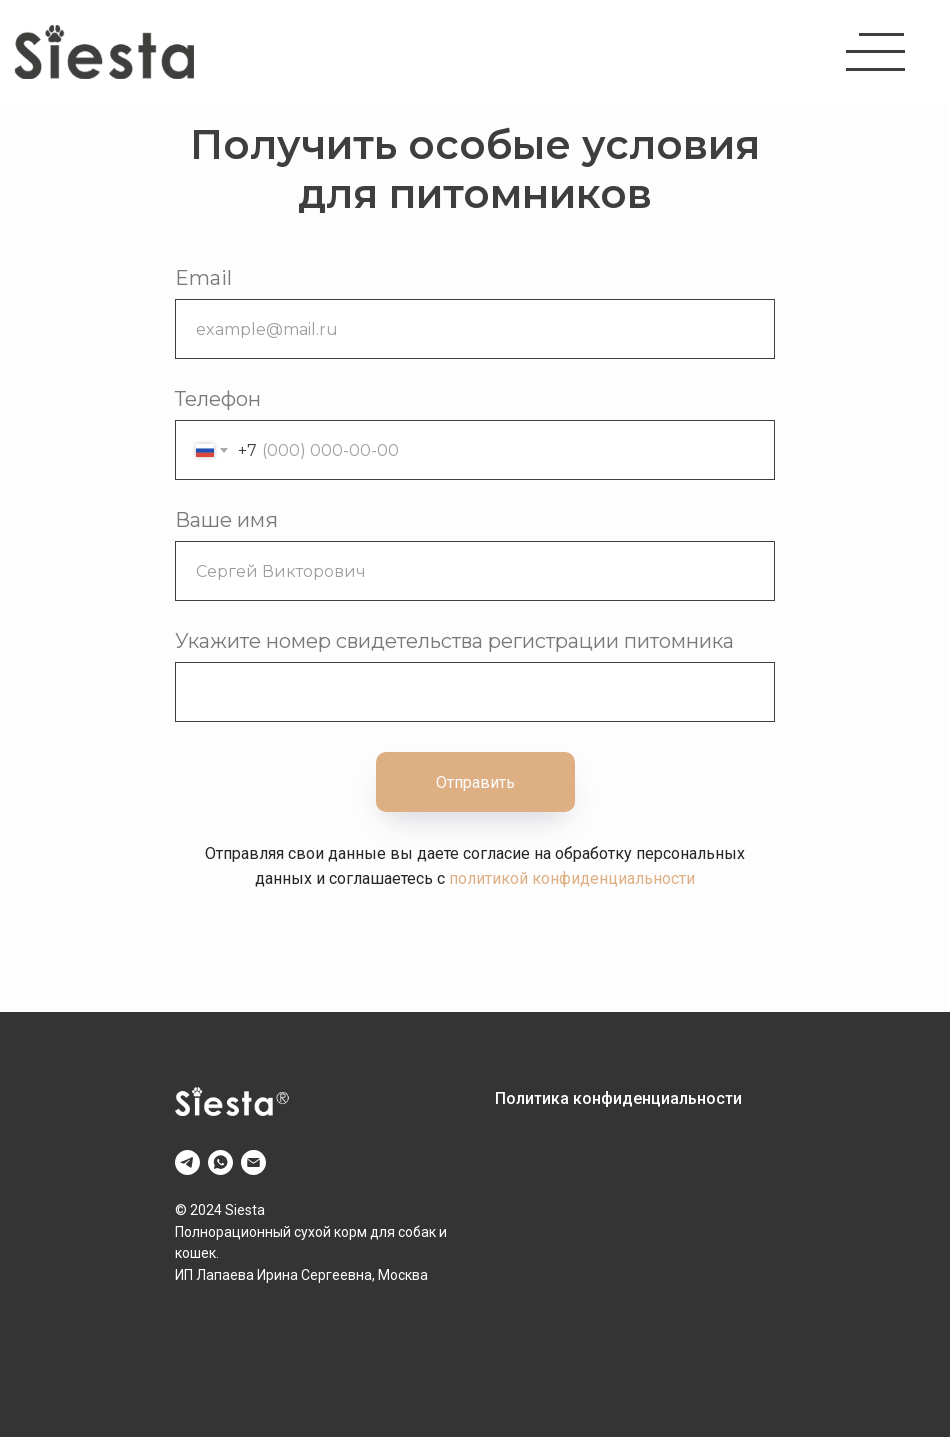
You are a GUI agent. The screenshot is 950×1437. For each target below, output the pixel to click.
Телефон (218, 399)
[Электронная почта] (253, 1162)
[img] (105, 51)
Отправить (475, 782)
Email (203, 278)
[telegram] (187, 1162)
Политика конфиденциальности (618, 1098)
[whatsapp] (220, 1162)
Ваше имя (226, 520)
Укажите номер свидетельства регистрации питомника (454, 641)
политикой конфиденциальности (572, 878)
